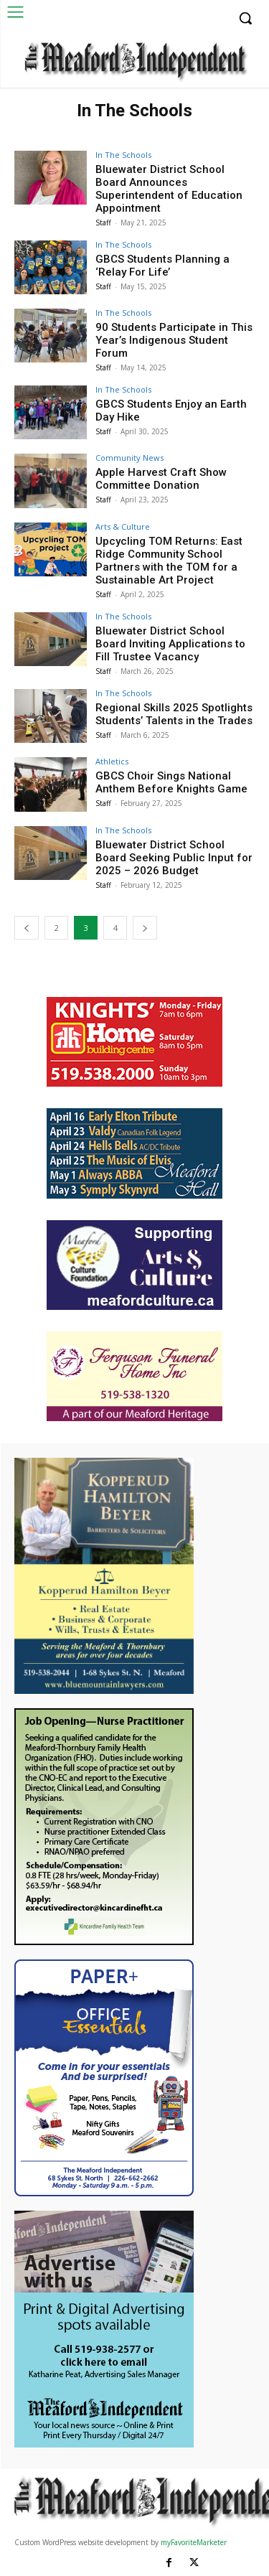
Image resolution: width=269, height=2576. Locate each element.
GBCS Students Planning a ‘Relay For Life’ (162, 265)
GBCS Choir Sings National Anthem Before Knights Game (171, 782)
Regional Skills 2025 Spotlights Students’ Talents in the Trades (174, 714)
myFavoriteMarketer (194, 2542)
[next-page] (145, 928)
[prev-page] (26, 928)
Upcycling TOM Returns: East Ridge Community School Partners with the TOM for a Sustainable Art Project (168, 560)
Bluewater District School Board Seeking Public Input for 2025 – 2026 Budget (174, 857)
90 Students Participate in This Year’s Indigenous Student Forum (174, 340)
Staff (103, 222)
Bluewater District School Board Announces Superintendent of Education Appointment (168, 189)
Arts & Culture (122, 526)
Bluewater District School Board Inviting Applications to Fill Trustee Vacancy (170, 643)
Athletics (111, 761)
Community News (129, 458)
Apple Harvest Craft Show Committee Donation (161, 479)
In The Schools (123, 155)
